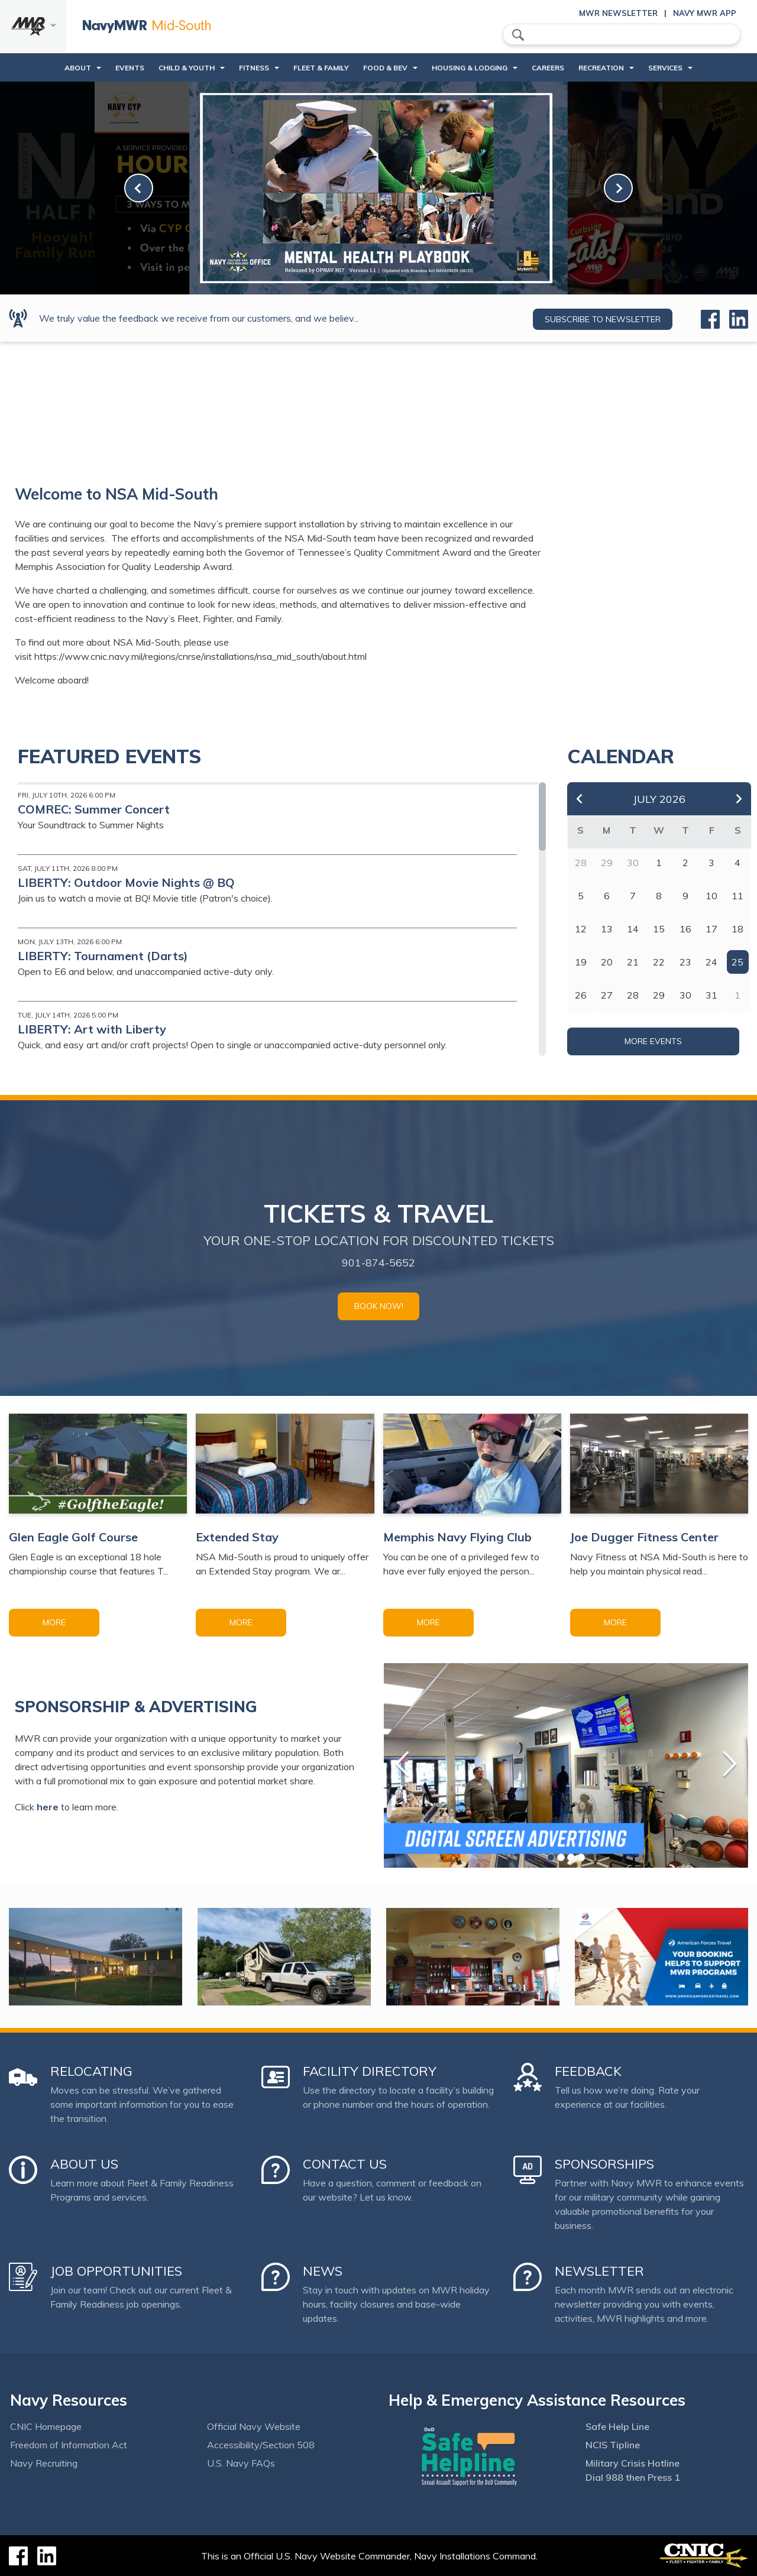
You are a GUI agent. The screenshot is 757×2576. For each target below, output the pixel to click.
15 (659, 929)
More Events (653, 1041)
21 (633, 962)
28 (633, 995)
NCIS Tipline (612, 2445)
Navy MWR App (704, 13)
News (322, 2271)
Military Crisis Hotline (632, 2463)
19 (581, 962)
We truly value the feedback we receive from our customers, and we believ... (199, 318)
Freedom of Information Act (68, 2445)
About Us (84, 2164)
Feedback (588, 2071)
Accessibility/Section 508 (261, 2445)
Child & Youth (186, 67)
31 (711, 995)
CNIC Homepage (46, 2426)
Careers (548, 67)
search (518, 35)
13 (607, 929)
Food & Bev (385, 67)
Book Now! (378, 1306)
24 (711, 962)
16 (685, 929)
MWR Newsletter (618, 13)
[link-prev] (138, 188)
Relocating (91, 2071)
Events (129, 67)
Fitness (254, 67)
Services (665, 67)
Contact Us (345, 2164)
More (54, 1622)
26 (581, 995)
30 (685, 995)
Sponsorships (604, 2164)
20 (607, 962)
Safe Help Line (617, 2426)
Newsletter (599, 2271)
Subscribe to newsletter (603, 319)
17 (711, 929)
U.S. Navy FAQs (241, 2463)
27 (607, 995)
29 (659, 995)
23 (685, 962)
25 (737, 962)
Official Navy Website (253, 2426)
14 (633, 929)
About (77, 67)
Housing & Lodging (469, 67)
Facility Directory (369, 2071)
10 (711, 896)
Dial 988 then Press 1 (632, 2477)
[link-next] (618, 188)
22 (659, 962)
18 (737, 929)
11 (737, 896)
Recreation (601, 67)
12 (581, 929)
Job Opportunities (116, 2271)
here (48, 1807)
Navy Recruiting (43, 2463)
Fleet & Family (321, 67)
